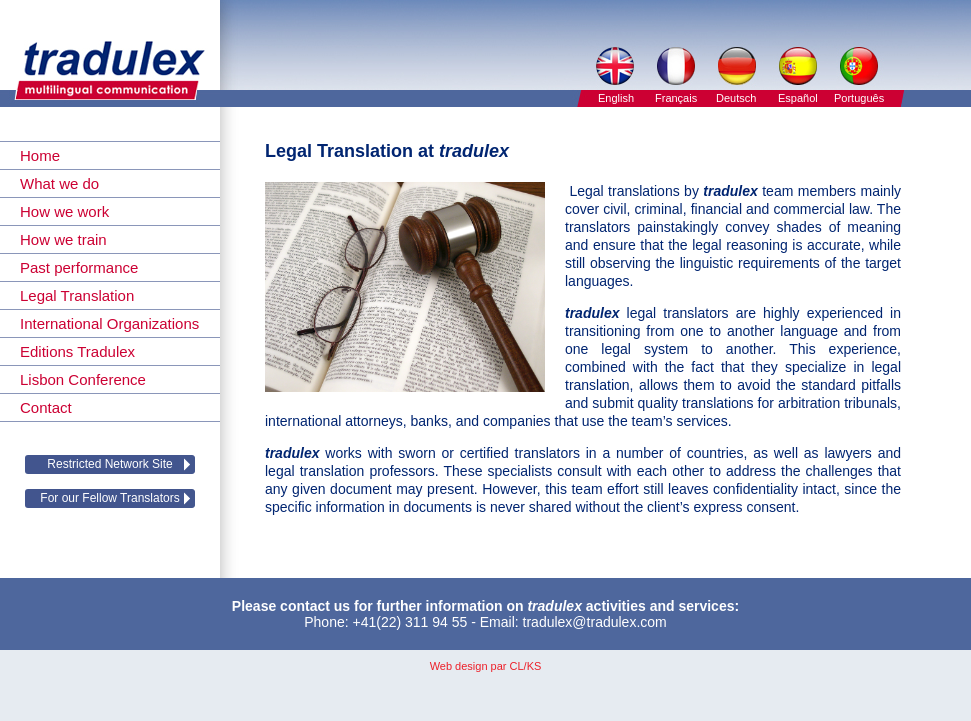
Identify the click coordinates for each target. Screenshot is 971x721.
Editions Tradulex (77, 351)
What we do (59, 183)
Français (676, 98)
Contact (46, 407)
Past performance (79, 267)
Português (859, 98)
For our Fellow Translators (109, 498)
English (616, 98)
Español (798, 98)
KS (534, 666)
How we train (63, 239)
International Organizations (109, 323)
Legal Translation (77, 295)
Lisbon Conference (83, 379)
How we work (64, 211)
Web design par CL (477, 666)
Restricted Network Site (109, 464)
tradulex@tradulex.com (595, 622)
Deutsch (736, 98)
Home (40, 155)
